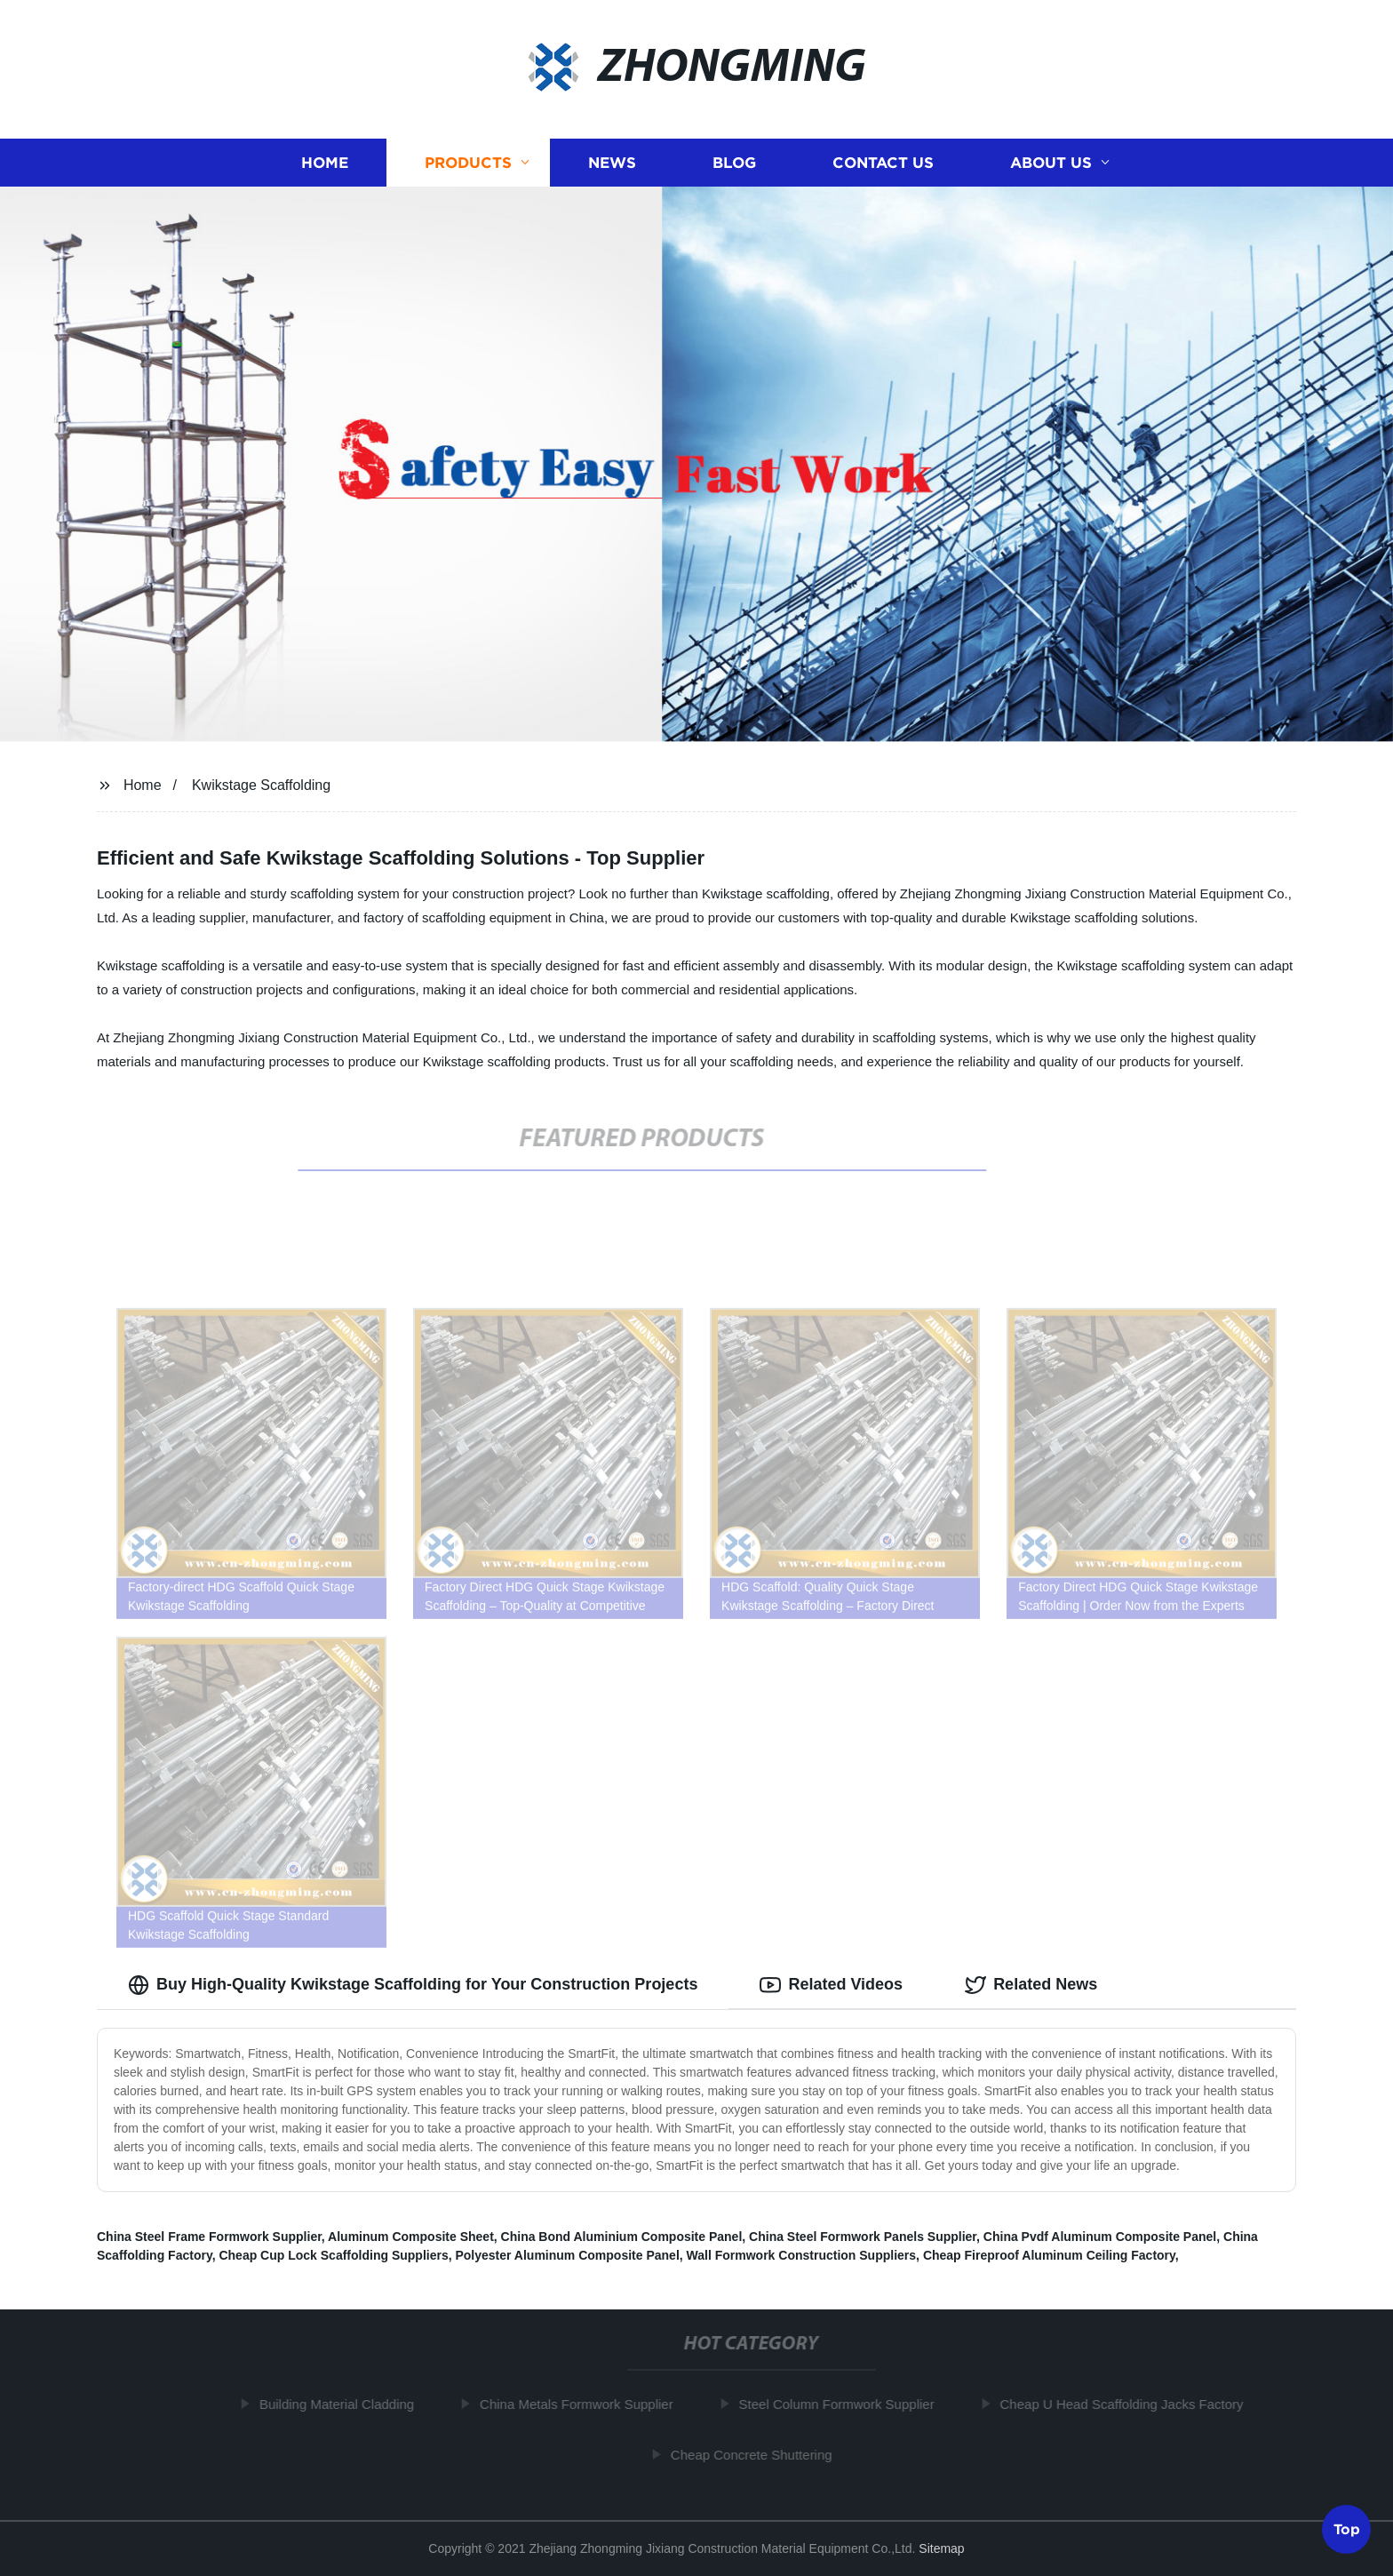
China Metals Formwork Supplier (583, 2404)
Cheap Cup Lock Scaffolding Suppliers (333, 2255)
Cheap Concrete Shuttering (758, 2454)
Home (324, 162)
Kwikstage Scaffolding (261, 785)
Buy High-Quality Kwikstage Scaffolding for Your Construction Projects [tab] (412, 1985)
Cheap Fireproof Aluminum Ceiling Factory (1049, 2255)
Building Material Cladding (343, 2404)
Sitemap (941, 2548)
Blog (734, 162)
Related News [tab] (1031, 1985)
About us (1051, 162)
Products (468, 162)
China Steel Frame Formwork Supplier (209, 2236)
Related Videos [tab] (831, 1985)
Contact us (883, 162)
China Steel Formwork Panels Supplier (862, 2236)
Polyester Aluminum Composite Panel (567, 2255)
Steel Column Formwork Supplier (843, 2404)
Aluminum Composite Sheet (411, 2236)
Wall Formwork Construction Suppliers (802, 2255)
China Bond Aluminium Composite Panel (622, 2236)
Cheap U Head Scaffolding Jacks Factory (1128, 2404)
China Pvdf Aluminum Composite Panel (1099, 2236)
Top (1346, 2528)
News (612, 162)
